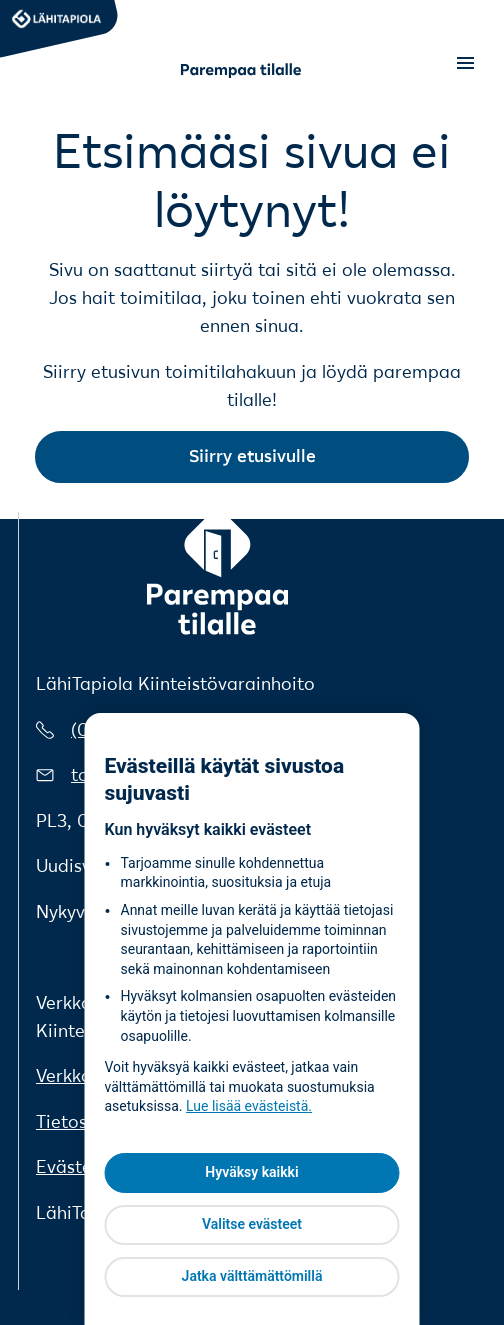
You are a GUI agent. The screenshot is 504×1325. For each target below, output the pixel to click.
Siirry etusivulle (252, 456)
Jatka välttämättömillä (252, 1276)
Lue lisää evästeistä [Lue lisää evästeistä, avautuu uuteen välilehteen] (247, 1106)
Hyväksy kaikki (251, 1172)
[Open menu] (465, 64)
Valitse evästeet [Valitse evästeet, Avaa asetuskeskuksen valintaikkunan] (252, 1224)
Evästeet (72, 1167)
